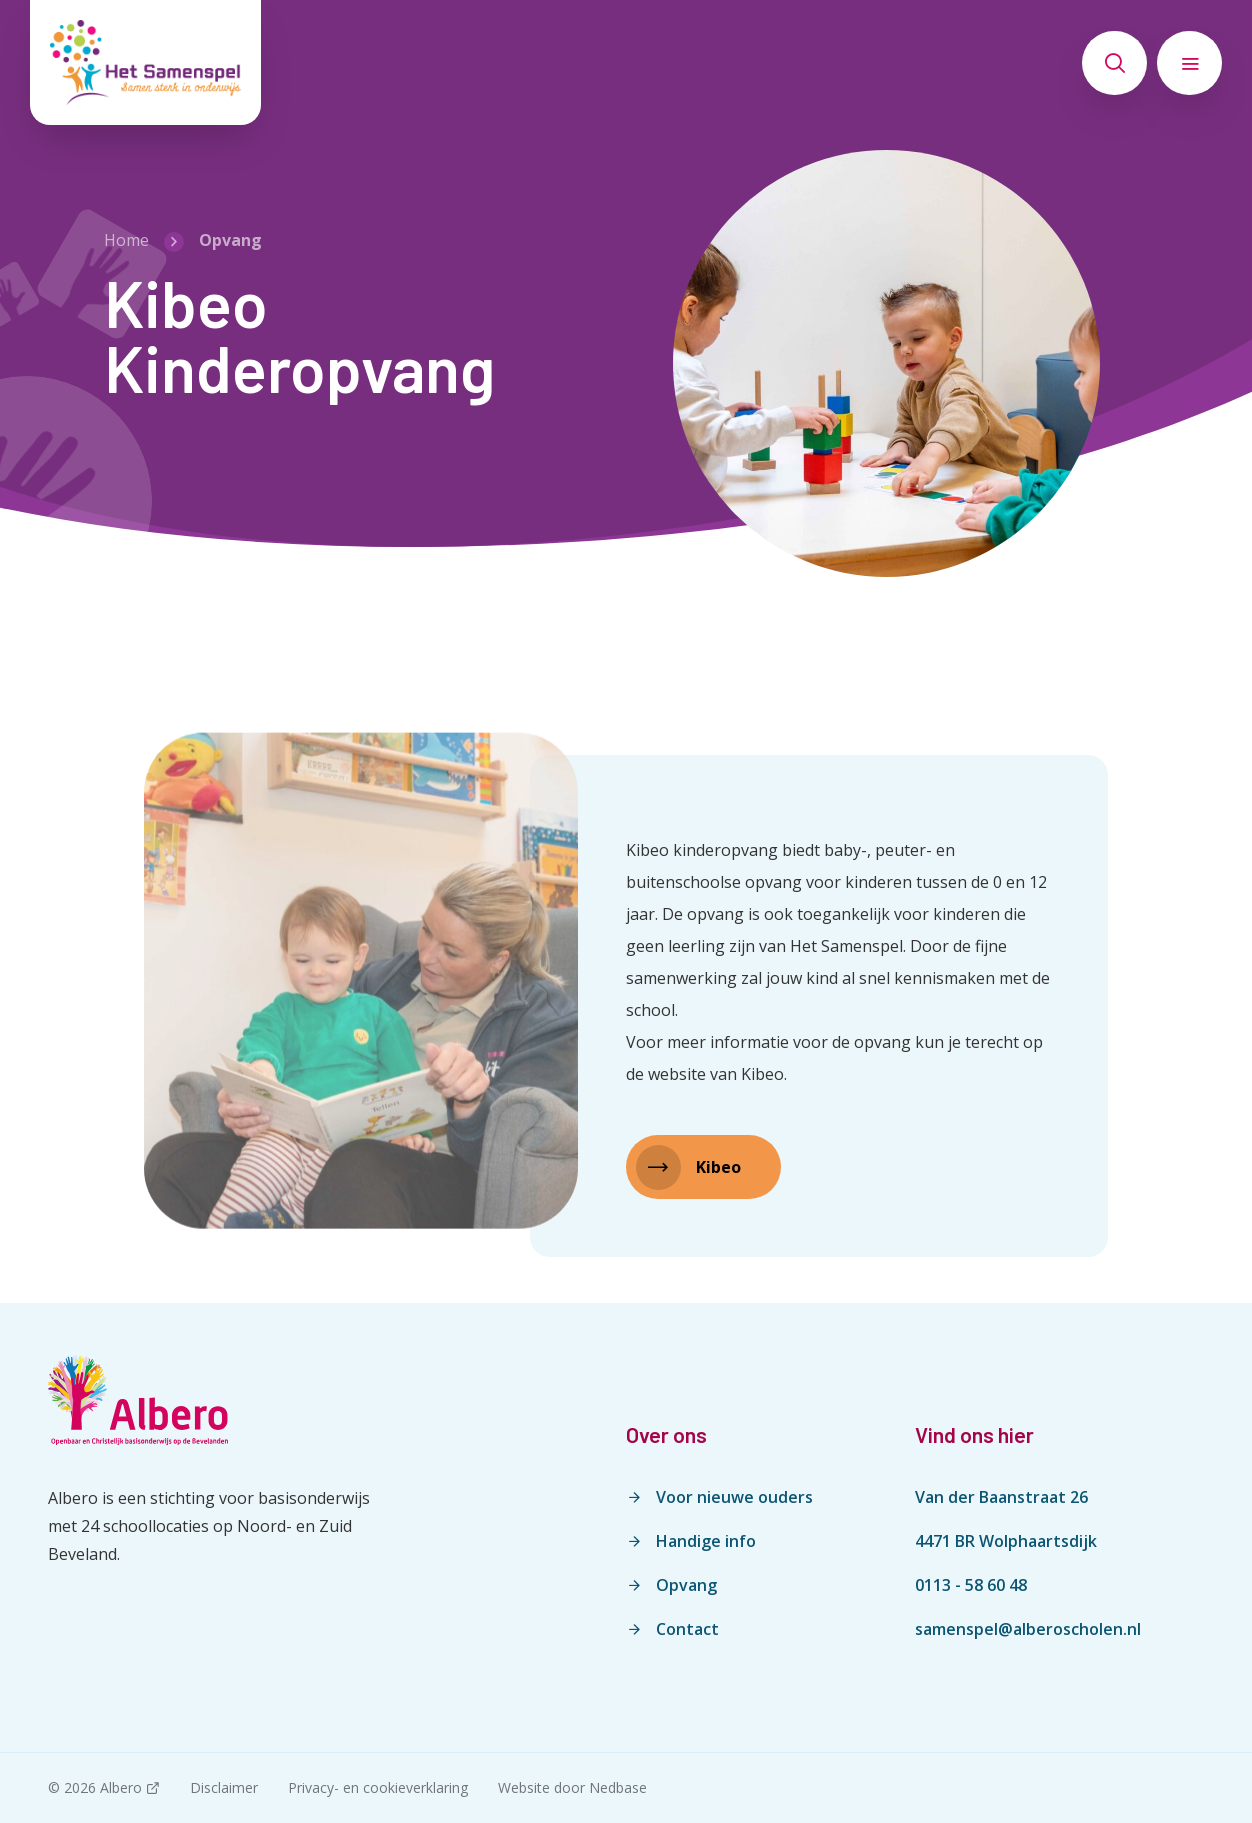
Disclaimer (224, 1787)
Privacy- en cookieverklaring (378, 1787)
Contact (687, 1629)
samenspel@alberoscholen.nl (1028, 1629)
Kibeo (718, 1167)
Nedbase (618, 1787)
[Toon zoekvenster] (1114, 63)
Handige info (706, 1541)
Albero (121, 1787)
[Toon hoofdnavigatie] (1189, 63)
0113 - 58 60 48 (971, 1585)
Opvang (686, 1585)
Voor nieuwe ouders (734, 1497)
